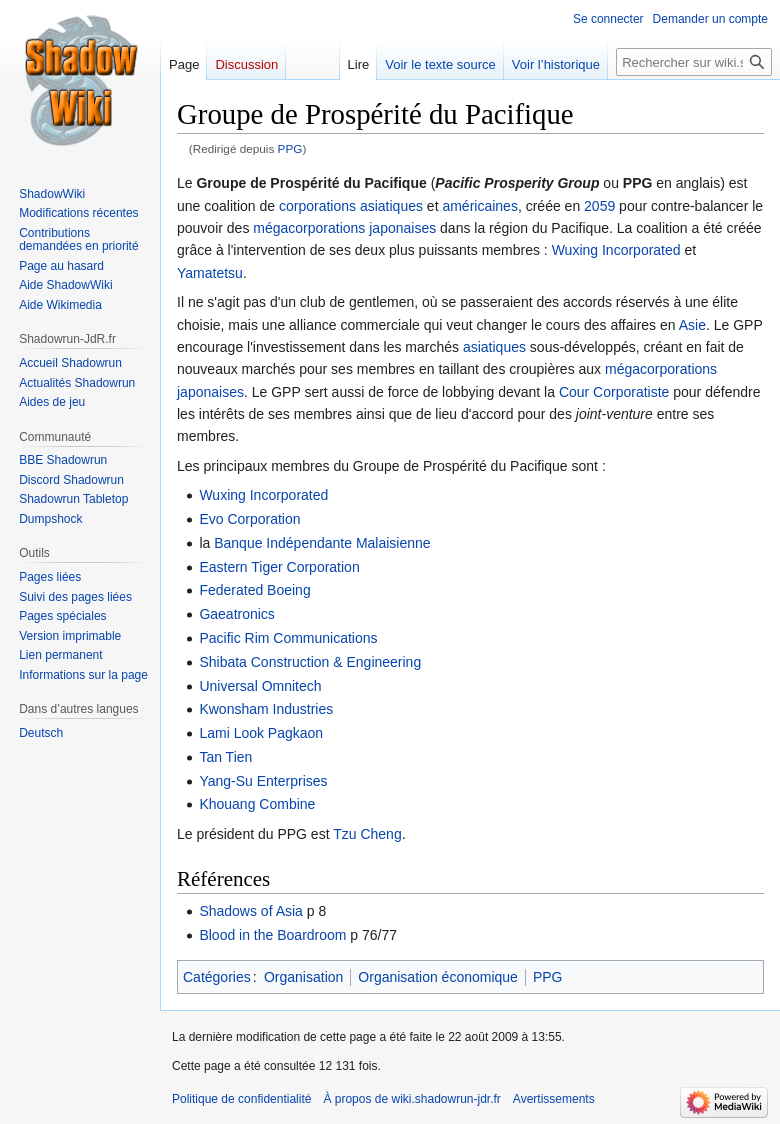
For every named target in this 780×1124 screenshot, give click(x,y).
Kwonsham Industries (266, 709)
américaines (479, 206)
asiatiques (391, 206)
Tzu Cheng (367, 834)
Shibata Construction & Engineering (310, 662)
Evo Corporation (249, 519)
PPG (290, 148)
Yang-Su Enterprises (263, 781)
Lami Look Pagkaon (261, 733)
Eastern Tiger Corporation (279, 567)
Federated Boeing (254, 590)
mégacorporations (309, 228)
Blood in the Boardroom (272, 935)
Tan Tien (225, 757)
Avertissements (554, 1099)
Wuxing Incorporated (616, 250)
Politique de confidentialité (241, 1099)
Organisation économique (438, 977)
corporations (317, 206)
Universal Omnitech (260, 686)
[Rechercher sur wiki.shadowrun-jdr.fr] (694, 62)
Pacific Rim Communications (288, 638)
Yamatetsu (210, 273)
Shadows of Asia (251, 911)
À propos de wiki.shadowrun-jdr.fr (411, 1099)
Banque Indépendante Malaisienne (322, 543)
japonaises (402, 228)
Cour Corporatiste (614, 392)
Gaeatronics (236, 614)
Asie (692, 325)
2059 (599, 206)
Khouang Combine (257, 804)
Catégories (217, 977)
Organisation (303, 977)
